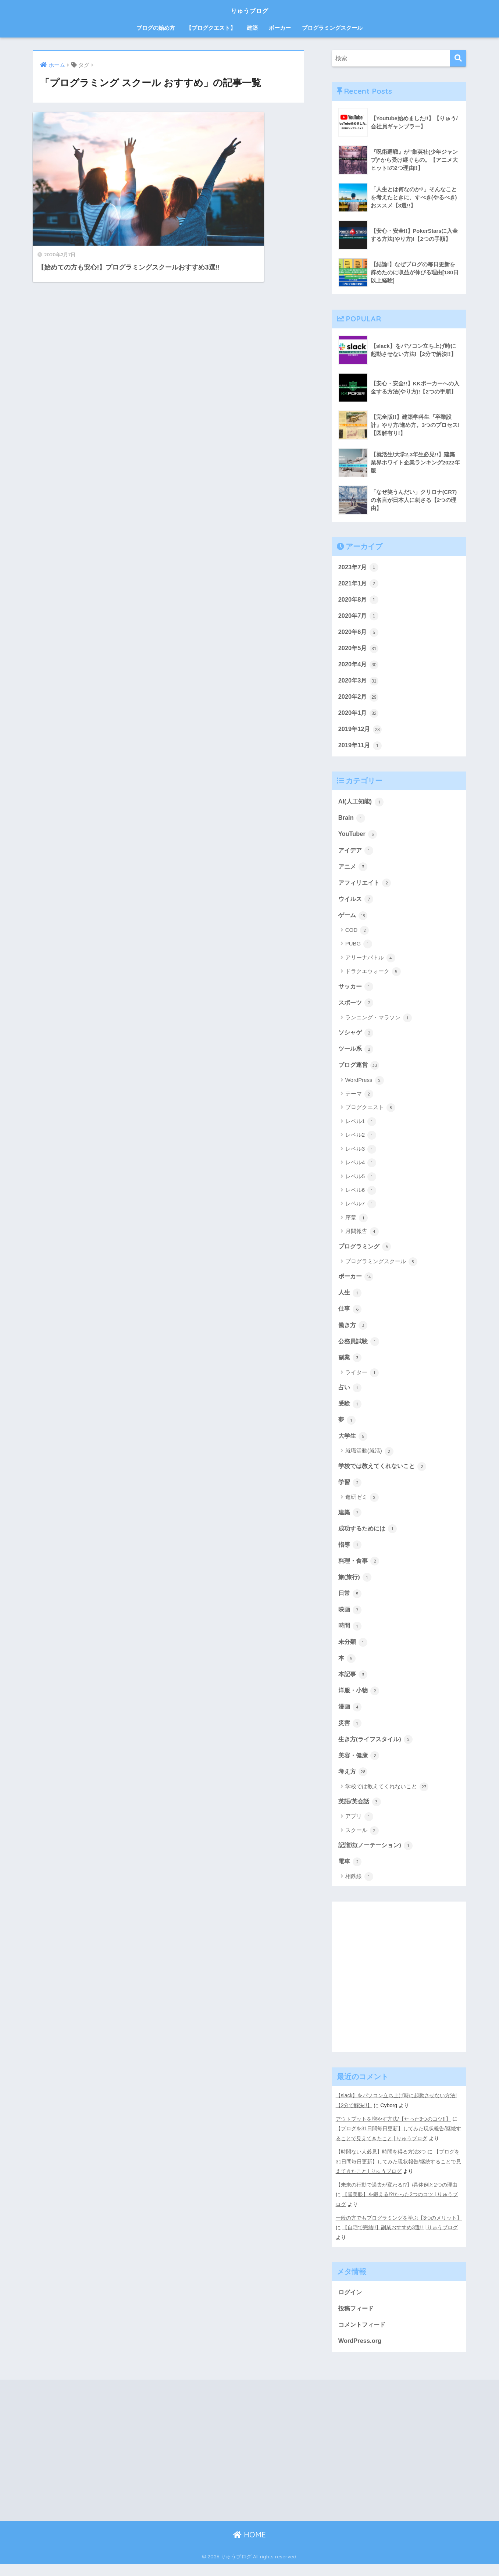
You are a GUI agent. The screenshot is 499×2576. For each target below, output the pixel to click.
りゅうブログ (249, 9)
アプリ (359, 1829)
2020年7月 (358, 616)
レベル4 (361, 1168)
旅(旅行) (355, 1586)
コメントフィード (363, 2335)
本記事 (353, 1685)
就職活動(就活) (369, 1459)
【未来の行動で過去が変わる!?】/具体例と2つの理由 (397, 2196)
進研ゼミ (362, 1506)
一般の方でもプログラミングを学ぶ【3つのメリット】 (399, 2229)
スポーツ (356, 1007)
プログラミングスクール (332, 28)
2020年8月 (358, 600)
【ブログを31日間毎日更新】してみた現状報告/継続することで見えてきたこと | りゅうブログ (398, 2173)
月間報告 (362, 1237)
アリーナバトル (370, 962)
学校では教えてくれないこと (384, 1474)
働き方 (353, 1331)
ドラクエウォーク (373, 976)
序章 (356, 1223)
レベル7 (361, 1209)
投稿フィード (357, 2319)
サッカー (356, 991)
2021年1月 (358, 583)
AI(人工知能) (361, 804)
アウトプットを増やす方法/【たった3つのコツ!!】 (393, 2132)
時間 (350, 1636)
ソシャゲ (356, 1037)
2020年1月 (358, 714)
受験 (350, 1411)
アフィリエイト (366, 886)
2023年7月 (358, 567)
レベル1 (361, 1127)
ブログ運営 (359, 1070)
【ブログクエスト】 (211, 28)
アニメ (353, 870)
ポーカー (280, 28)
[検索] (458, 58)
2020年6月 (358, 632)
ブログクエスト (370, 1113)
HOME (249, 2546)
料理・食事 (359, 1570)
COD (357, 934)
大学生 (353, 1444)
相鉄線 (359, 1890)
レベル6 (361, 1196)
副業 (350, 1364)
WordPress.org (360, 2352)
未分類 (353, 1652)
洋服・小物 (359, 1701)
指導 (350, 1553)
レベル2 (361, 1141)
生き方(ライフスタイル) (377, 1751)
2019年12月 (360, 731)
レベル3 (361, 1154)
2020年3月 (358, 682)
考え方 (353, 1783)
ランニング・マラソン (378, 1023)
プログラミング (366, 1252)
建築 (252, 28)
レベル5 (361, 1182)
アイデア (356, 853)
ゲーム (353, 919)
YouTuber (358, 837)
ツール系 (356, 1054)
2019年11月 (360, 748)
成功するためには (369, 1537)
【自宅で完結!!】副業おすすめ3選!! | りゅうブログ (400, 2239)
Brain (352, 820)
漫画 (350, 1718)
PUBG (359, 948)
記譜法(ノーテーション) (377, 1858)
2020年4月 (358, 665)
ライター (362, 1380)
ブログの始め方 (155, 28)
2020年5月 (358, 649)
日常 (350, 1603)
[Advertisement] (399, 1995)
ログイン (350, 2302)
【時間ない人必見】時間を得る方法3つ (381, 2164)
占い (350, 1394)
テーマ (359, 1099)
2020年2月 (358, 698)
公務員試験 (359, 1348)
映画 (350, 1619)
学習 (350, 1490)
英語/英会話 (360, 1814)
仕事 (350, 1315)
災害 (350, 1734)
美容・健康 (359, 1767)
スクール (362, 1843)
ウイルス (356, 903)
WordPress (364, 1086)
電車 (350, 1874)
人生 (350, 1298)
